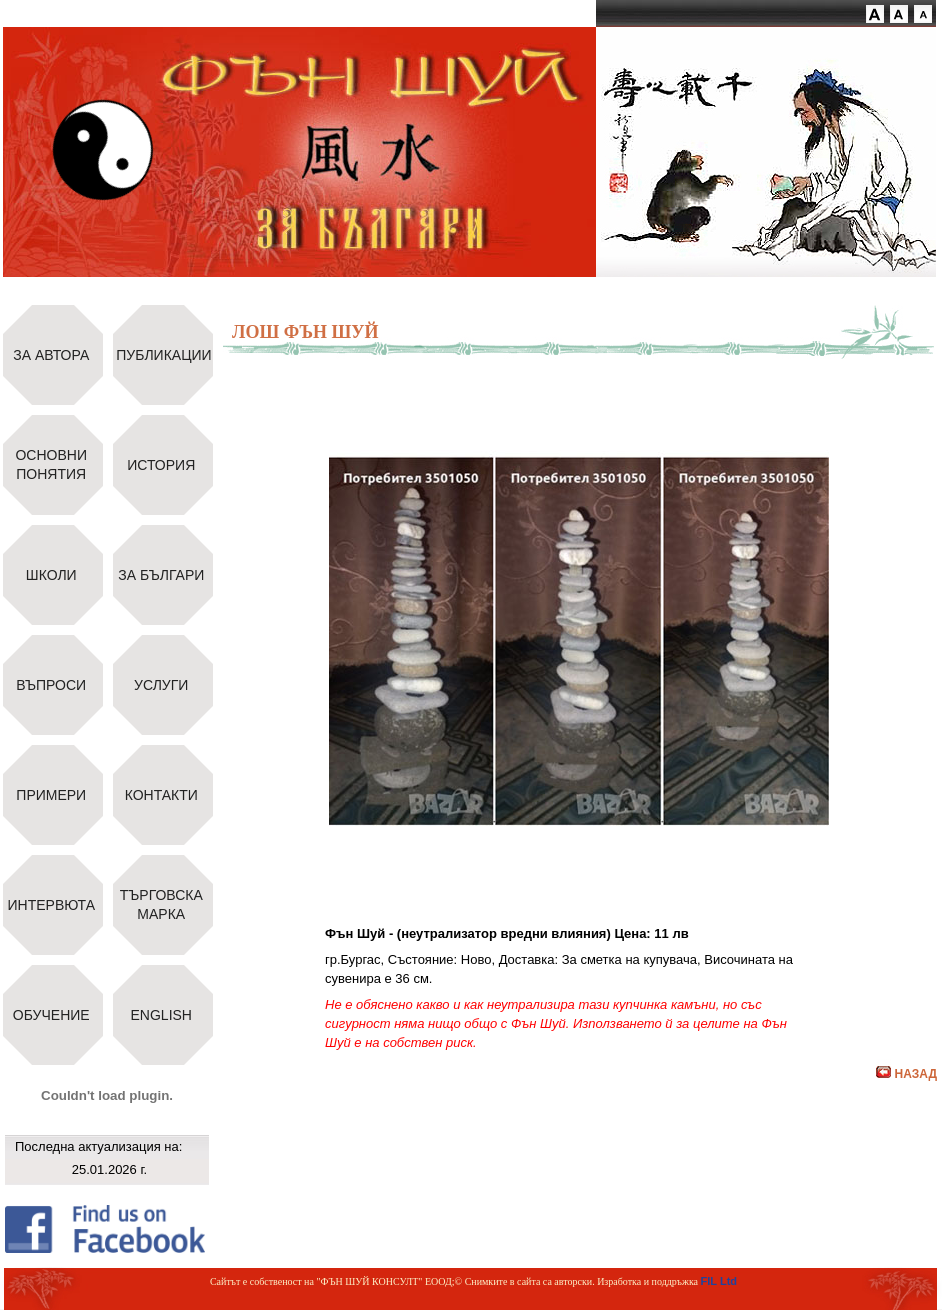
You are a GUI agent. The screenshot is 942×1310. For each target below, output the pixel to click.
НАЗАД (906, 1074)
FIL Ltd (719, 1281)
